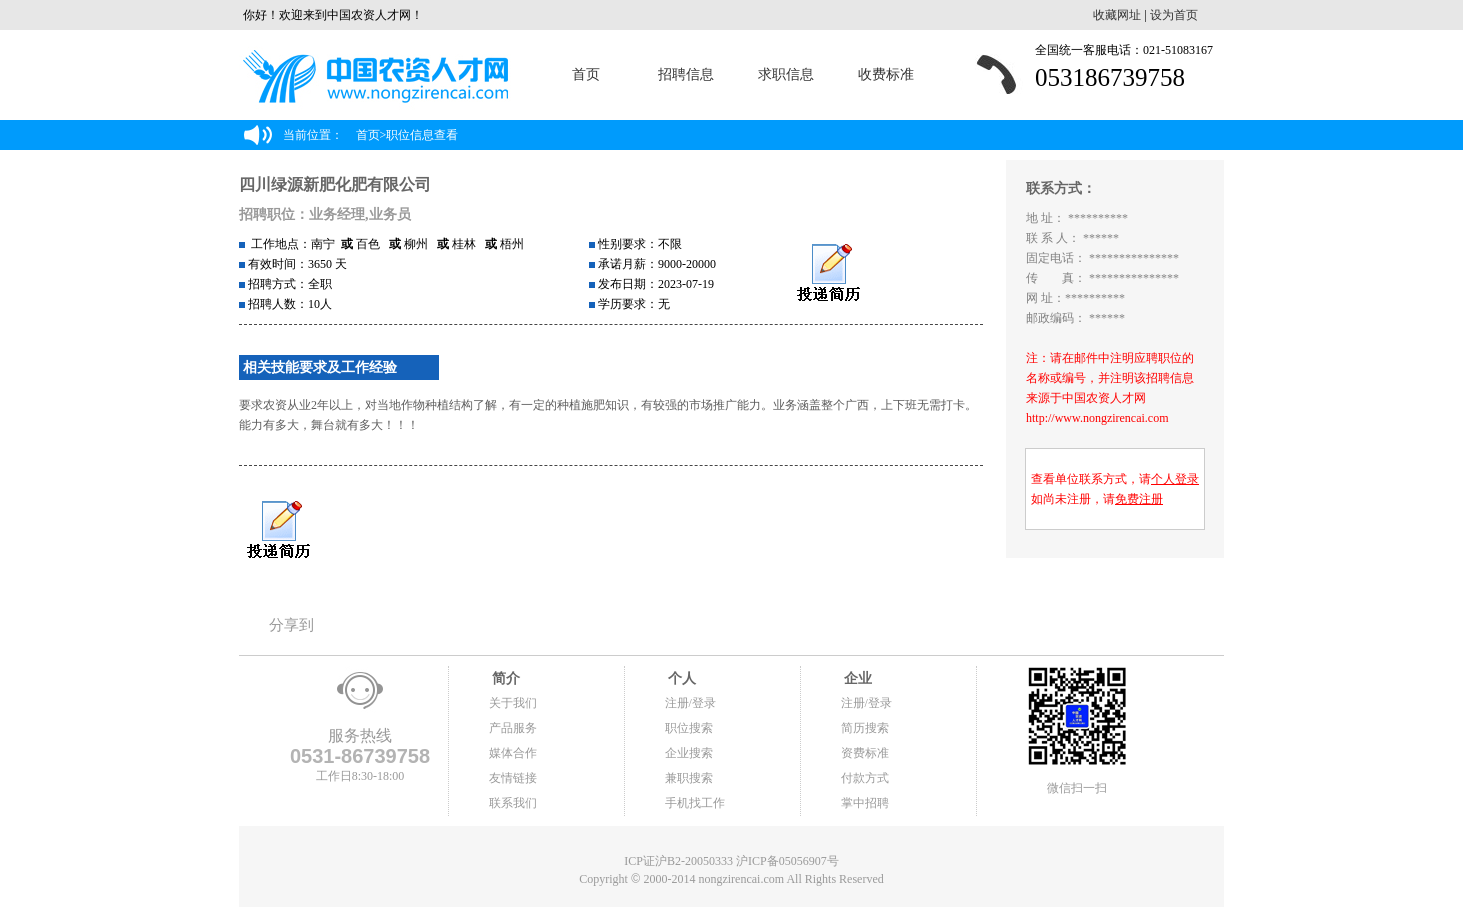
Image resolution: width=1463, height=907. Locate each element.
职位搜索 (689, 728)
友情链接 (513, 778)
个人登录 (1175, 479)
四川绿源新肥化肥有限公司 (335, 184)
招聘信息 (686, 74)
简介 (505, 678)
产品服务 (513, 728)
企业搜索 (689, 753)
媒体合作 (513, 753)
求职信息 (786, 74)
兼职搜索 (689, 778)
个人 (681, 678)
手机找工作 (695, 803)
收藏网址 (1117, 15)
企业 (857, 678)
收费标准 (886, 74)
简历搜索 (865, 728)
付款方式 (865, 778)
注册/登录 (690, 703)
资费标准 (865, 753)
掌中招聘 (865, 803)
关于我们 (513, 703)
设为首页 (1174, 15)
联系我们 (513, 803)
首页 (586, 74)
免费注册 (1139, 499)
